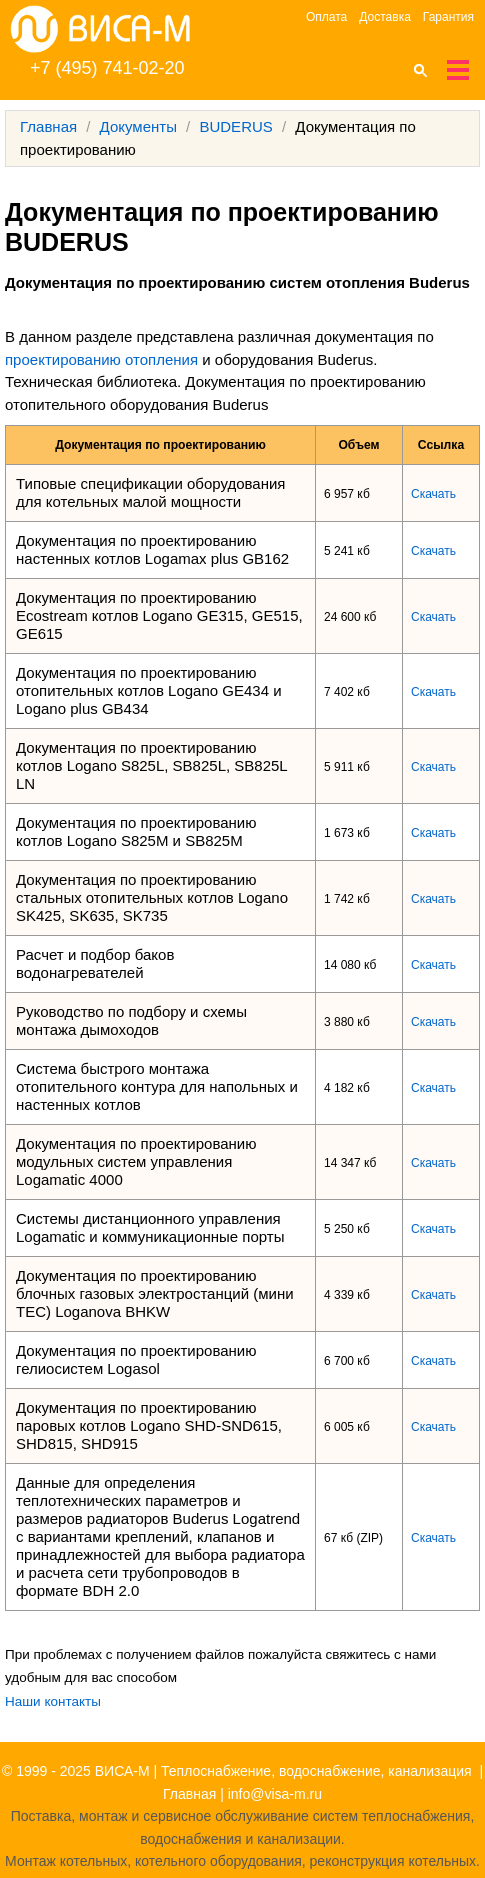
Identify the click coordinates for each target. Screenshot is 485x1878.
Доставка (385, 17)
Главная (48, 126)
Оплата (326, 17)
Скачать (433, 494)
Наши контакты (53, 1701)
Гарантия (448, 17)
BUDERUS (235, 126)
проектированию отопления (101, 359)
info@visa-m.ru (275, 1794)
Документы (138, 126)
